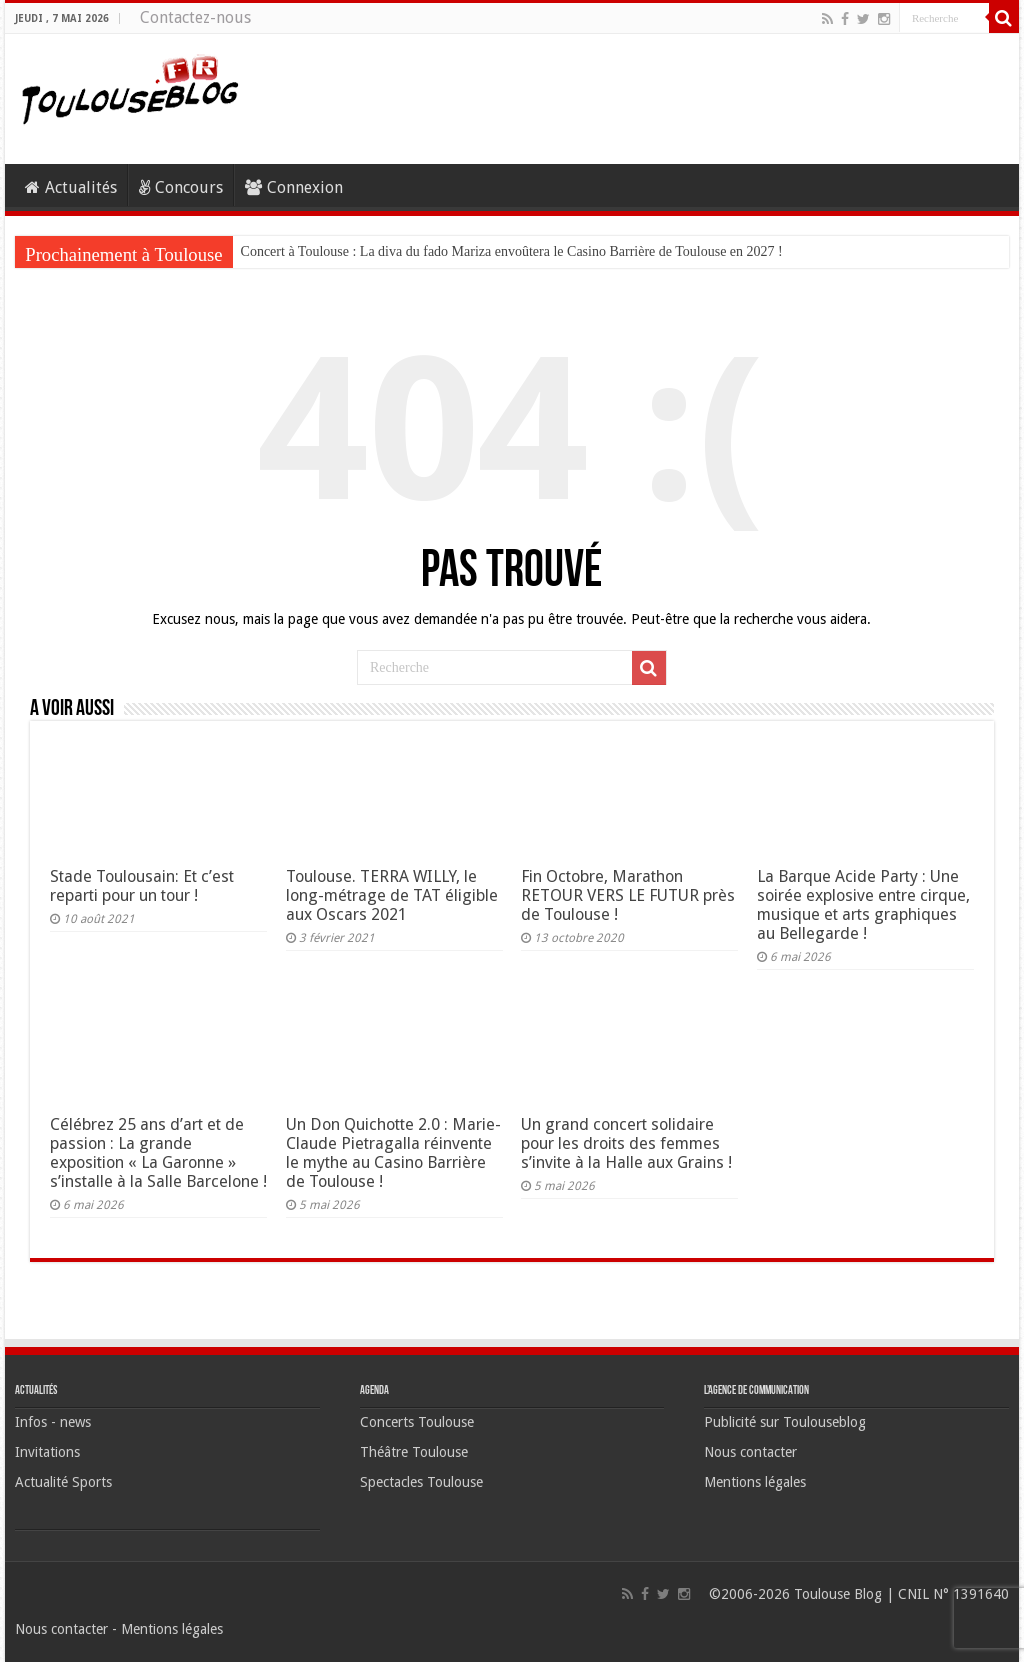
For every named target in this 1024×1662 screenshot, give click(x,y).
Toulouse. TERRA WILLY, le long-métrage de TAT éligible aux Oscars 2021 (392, 895)
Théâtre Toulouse (414, 1452)
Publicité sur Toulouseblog (785, 1422)
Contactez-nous (195, 17)
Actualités (71, 187)
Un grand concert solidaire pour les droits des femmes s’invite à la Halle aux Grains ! (626, 1143)
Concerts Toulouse (417, 1422)
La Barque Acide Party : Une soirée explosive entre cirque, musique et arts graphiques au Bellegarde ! (863, 905)
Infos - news (53, 1422)
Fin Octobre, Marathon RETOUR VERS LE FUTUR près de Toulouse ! (628, 895)
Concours (181, 187)
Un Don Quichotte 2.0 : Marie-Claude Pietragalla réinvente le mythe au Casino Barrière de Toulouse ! (393, 1153)
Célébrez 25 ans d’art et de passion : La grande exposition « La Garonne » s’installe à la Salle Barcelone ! (158, 1153)
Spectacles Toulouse (421, 1482)
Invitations (47, 1452)
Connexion (294, 187)
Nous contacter (750, 1452)
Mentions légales (755, 1482)
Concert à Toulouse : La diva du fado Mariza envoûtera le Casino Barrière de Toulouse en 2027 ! (512, 251)
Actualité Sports (63, 1482)
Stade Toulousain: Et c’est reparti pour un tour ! (142, 886)
